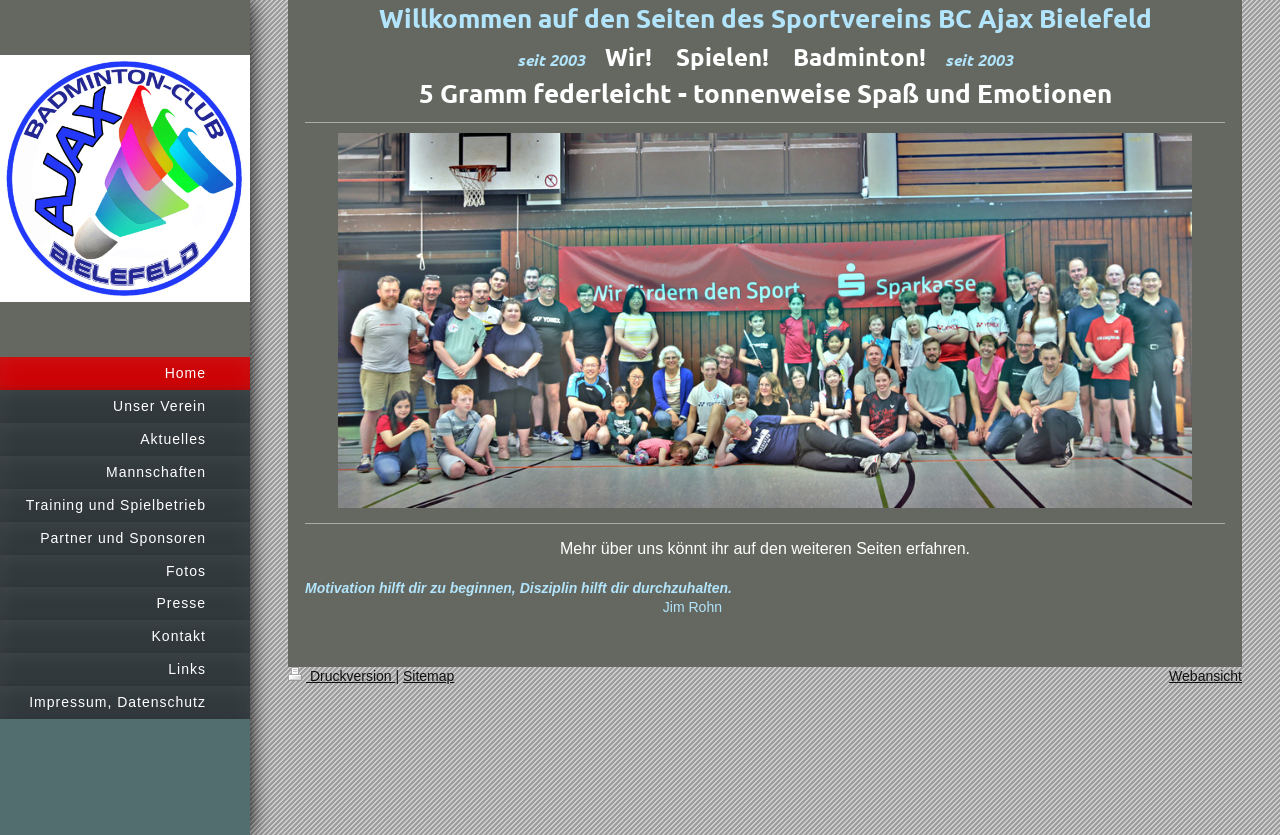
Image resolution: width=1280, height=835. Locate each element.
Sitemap (428, 676)
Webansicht (1205, 676)
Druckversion (341, 676)
